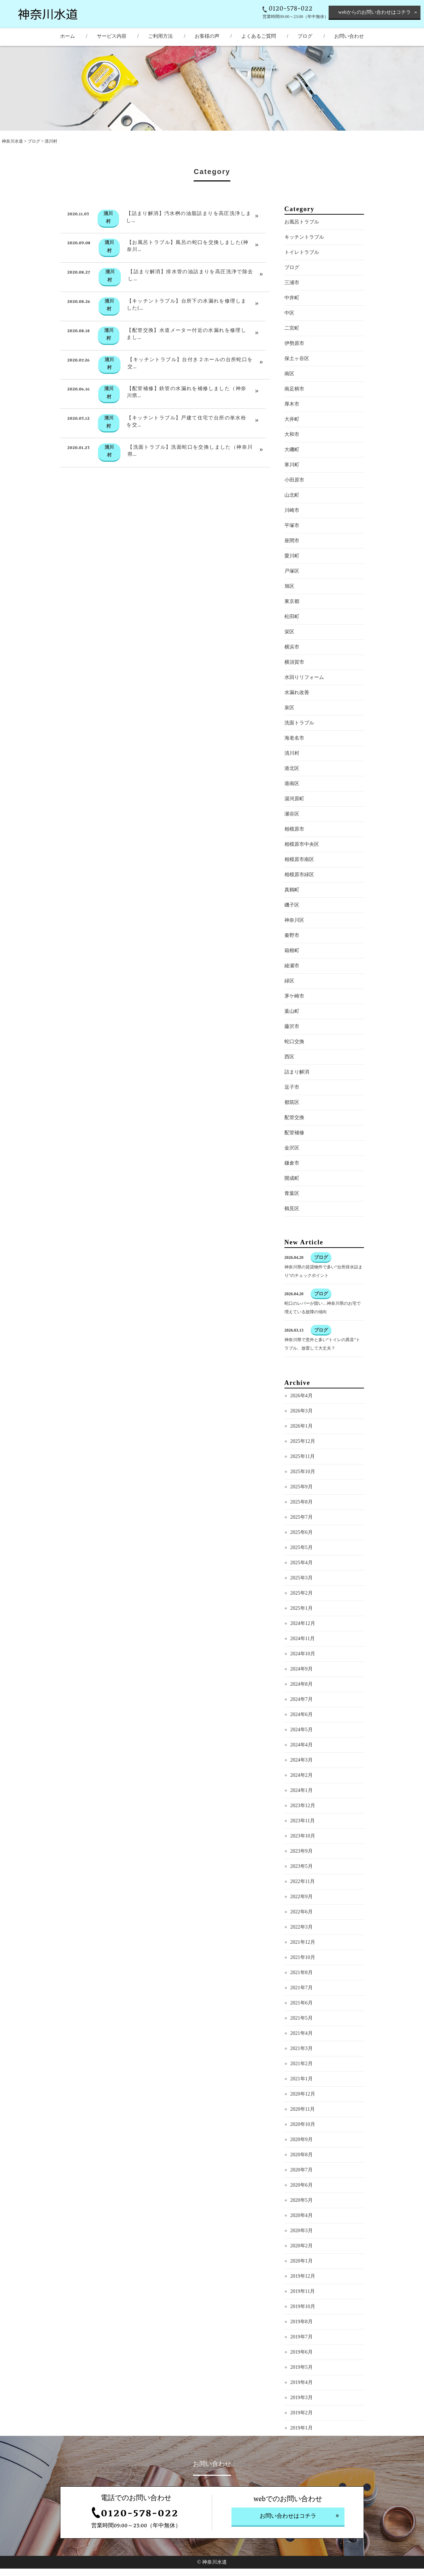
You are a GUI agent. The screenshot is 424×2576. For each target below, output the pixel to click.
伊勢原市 (294, 372)
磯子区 (291, 934)
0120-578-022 (290, 9)
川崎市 (291, 539)
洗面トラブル (299, 751)
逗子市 (291, 1116)
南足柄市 (294, 417)
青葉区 (291, 1222)
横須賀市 (294, 691)
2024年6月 (301, 1743)
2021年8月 (301, 2001)
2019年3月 (301, 2426)
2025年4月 (301, 1591)
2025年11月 (302, 1485)
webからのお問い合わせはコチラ (374, 12)
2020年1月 (301, 2290)
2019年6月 (301, 2381)
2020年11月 (302, 2138)
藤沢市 (291, 1055)
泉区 (289, 736)
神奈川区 (294, 949)
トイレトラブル (301, 281)
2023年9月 (301, 1880)
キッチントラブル (304, 266)
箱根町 (291, 979)
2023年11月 (302, 1849)
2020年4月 (301, 2244)
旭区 (289, 615)
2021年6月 (301, 2031)
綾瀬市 (291, 994)
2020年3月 (301, 2259)
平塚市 (291, 554)
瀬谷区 (291, 842)
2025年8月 (301, 1531)
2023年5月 (301, 1895)
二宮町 (291, 357)
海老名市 (294, 767)
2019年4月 (301, 2411)
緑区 (289, 1009)
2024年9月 (301, 1698)
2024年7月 (301, 1728)
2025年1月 (301, 1637)
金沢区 (291, 1176)
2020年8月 (301, 2183)
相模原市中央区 (301, 873)
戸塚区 (291, 600)
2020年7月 (301, 2198)
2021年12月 (302, 1971)
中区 (289, 342)
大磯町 (291, 478)
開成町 (291, 1207)
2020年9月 (301, 2168)
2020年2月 (301, 2274)
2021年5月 (301, 2047)
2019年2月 (301, 2441)
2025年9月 (301, 1515)
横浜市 (291, 676)
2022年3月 (301, 1956)
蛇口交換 (294, 1070)
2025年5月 (301, 1576)
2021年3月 (301, 2077)
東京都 (291, 630)
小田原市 (294, 509)
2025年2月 (301, 1622)
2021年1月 (301, 2107)
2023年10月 (302, 1864)
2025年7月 (301, 1546)
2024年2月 (301, 1804)
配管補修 (294, 1161)
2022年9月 (301, 1925)
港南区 (291, 812)
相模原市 (294, 858)
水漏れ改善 (296, 721)
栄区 (289, 660)
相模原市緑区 (299, 903)
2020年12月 (302, 2123)
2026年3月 (301, 1439)
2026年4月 (301, 1424)
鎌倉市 (291, 1192)
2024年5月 (301, 1758)
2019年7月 (301, 2365)
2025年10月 (302, 1500)
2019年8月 (301, 2350)
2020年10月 (302, 2153)
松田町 (291, 645)
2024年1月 (301, 1819)
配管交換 (294, 1146)
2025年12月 (302, 1470)
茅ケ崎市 (294, 1025)
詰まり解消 (296, 1101)
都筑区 (291, 1131)
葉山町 (291, 1040)
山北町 (291, 524)
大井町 (291, 448)
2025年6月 (301, 1561)
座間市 (291, 569)
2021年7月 (301, 2016)
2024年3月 (301, 1789)
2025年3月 (301, 1606)
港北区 (291, 797)
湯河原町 (294, 827)
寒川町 (291, 493)
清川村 (291, 782)
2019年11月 (302, 2320)
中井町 (291, 326)
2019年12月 (302, 2305)
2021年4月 (301, 2062)
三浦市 (291, 311)
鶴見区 (291, 1237)
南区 (289, 402)
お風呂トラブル (301, 250)
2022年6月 (301, 1940)
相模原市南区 (299, 888)
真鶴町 (291, 918)
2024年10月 (302, 1682)
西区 (289, 1085)
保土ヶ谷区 (296, 387)
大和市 (291, 463)
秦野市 (291, 964)
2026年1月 (301, 1455)
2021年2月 (301, 2092)
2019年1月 (301, 2457)
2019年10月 (302, 2335)
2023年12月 (302, 1834)
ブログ (34, 141)
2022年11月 (302, 1910)
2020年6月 (301, 2214)
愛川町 (291, 584)
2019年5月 (301, 2396)
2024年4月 (301, 1773)
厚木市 (291, 433)
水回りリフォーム (304, 706)
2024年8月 (301, 1713)
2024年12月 (302, 1652)
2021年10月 (302, 1986)
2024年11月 (302, 1667)
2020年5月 (301, 2229)
